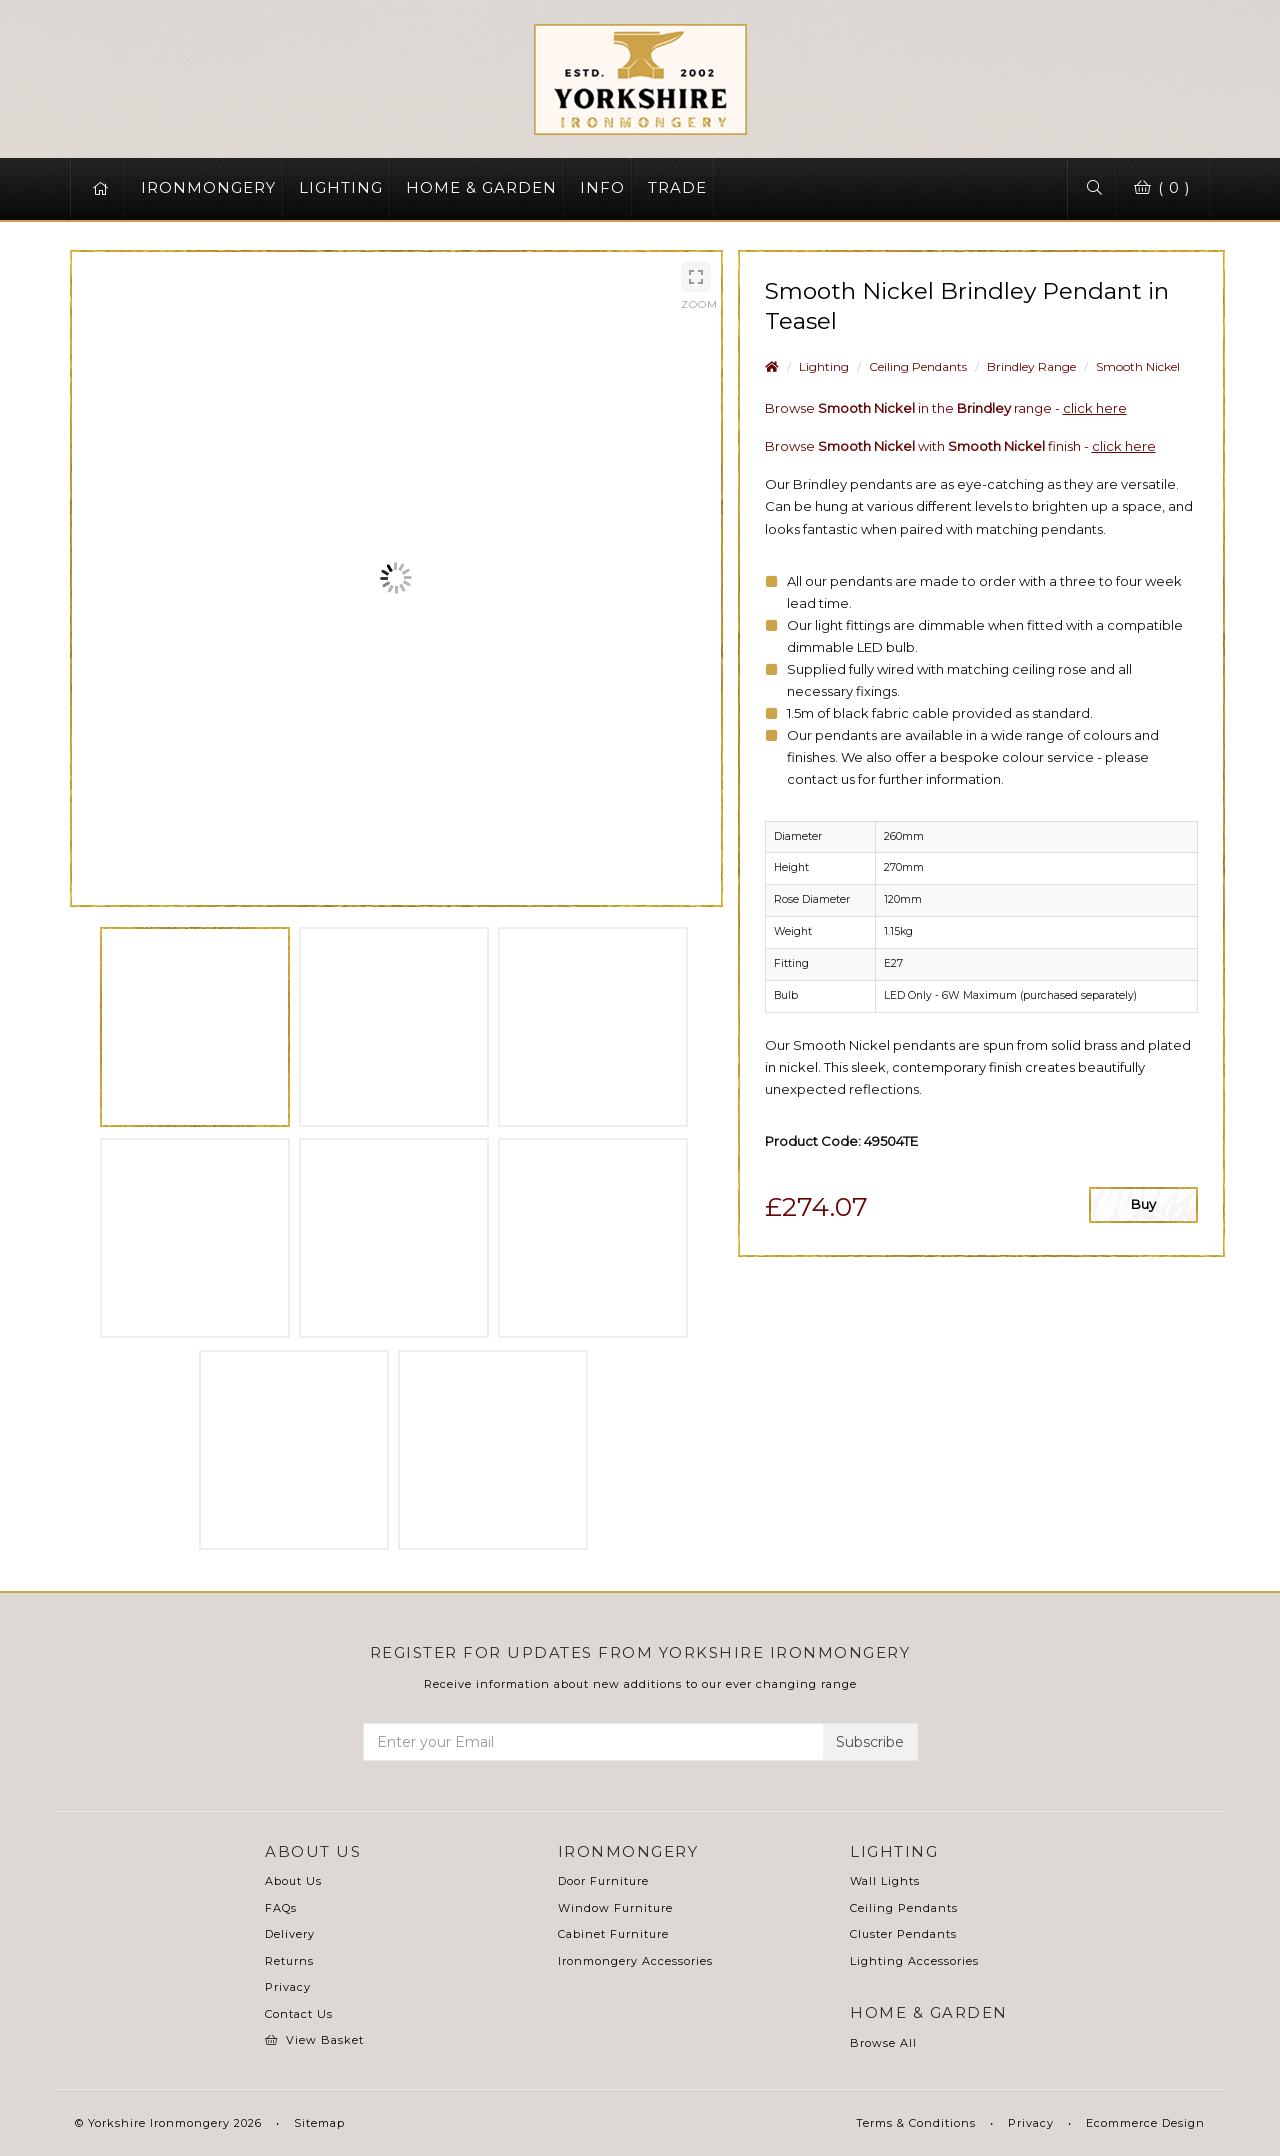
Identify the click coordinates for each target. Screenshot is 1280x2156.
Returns (289, 1961)
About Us (293, 1881)
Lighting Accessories (914, 1961)
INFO (602, 187)
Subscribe (870, 1742)
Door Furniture (603, 1881)
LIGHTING (341, 187)
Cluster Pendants (903, 1934)
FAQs (281, 1908)
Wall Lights (885, 1881)
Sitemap (319, 2123)
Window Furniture (615, 1908)
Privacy (288, 1987)
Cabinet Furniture (613, 1934)
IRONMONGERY (208, 187)
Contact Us (299, 2014)
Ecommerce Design (1145, 2123)
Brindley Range (1031, 366)
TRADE (677, 187)
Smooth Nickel (1138, 366)
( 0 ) (1159, 188)
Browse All (883, 2043)
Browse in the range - (946, 408)
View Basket (314, 2040)
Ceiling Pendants (918, 366)
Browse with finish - (960, 446)
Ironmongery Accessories (635, 1961)
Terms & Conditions (916, 2123)
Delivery (290, 1934)
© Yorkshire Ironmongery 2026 (168, 2123)
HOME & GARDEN (481, 187)
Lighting (824, 366)
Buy (1143, 1204)
